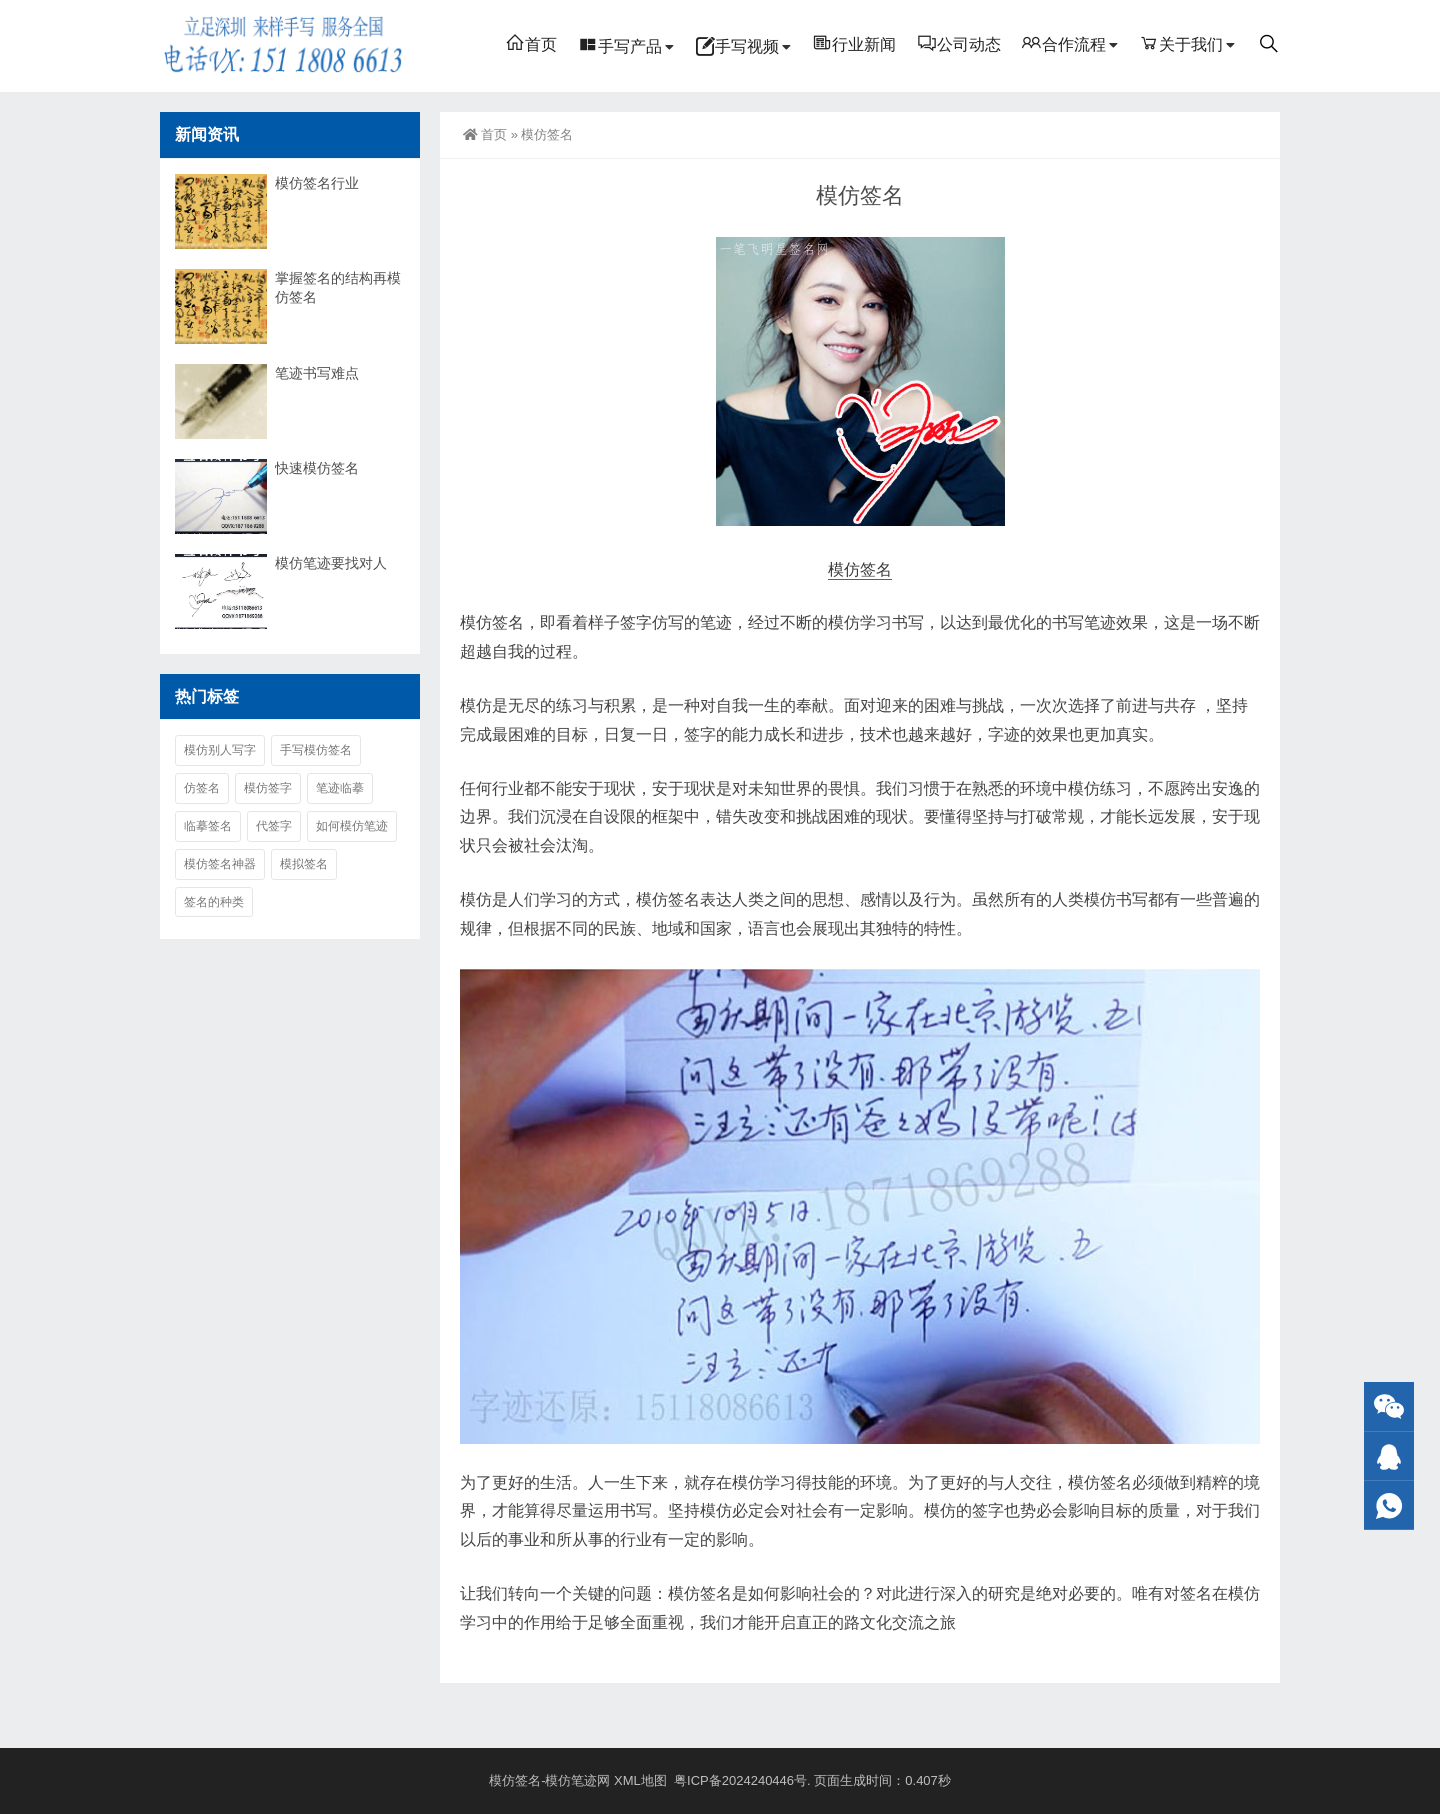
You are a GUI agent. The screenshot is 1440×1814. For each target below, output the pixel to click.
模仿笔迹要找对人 (331, 563)
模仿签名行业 (317, 183)
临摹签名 (208, 826)
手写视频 (737, 44)
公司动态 (959, 43)
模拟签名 (304, 864)
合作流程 (1064, 43)
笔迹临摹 (340, 788)
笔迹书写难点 (317, 373)
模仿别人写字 (220, 750)
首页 (531, 43)
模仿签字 (268, 788)
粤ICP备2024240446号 (740, 1780)
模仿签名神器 (220, 864)
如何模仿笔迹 (352, 826)
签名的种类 (214, 902)
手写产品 (620, 44)
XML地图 (642, 1780)
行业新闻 (854, 43)
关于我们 (1181, 43)
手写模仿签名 (316, 750)
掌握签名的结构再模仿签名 (338, 287)
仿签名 (202, 788)
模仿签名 (860, 569)
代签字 (274, 826)
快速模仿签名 (317, 468)
